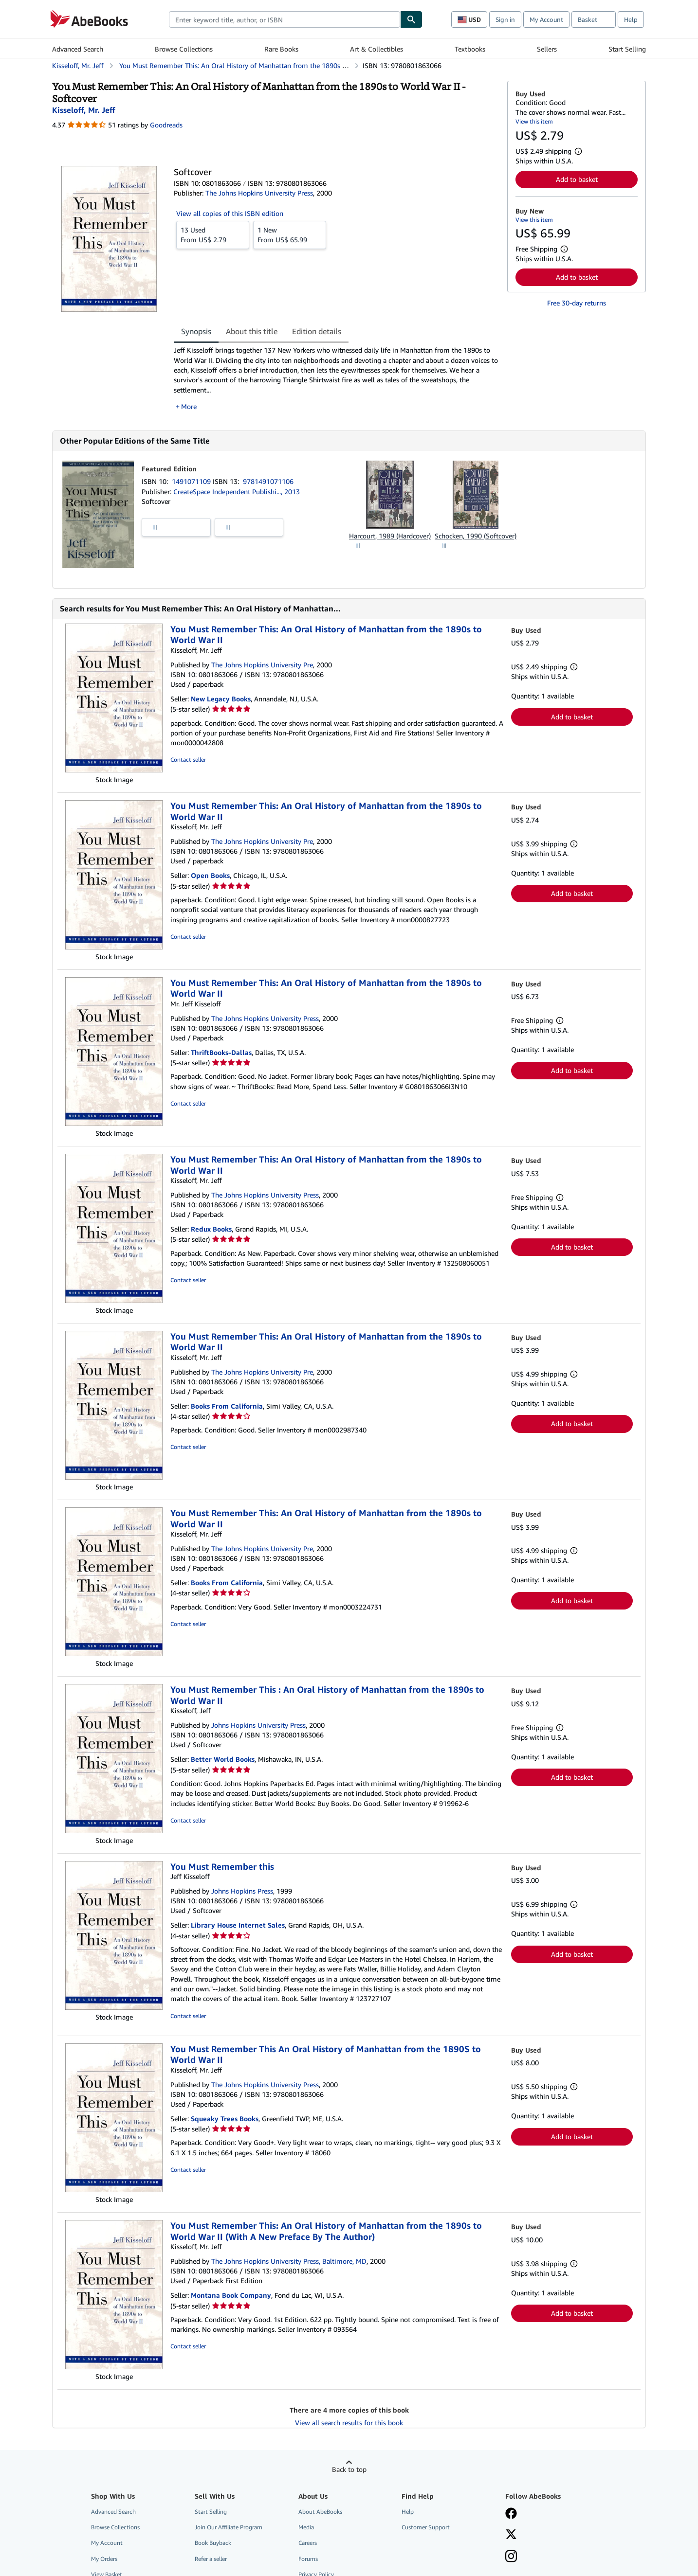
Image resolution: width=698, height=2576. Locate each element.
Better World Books (223, 1759)
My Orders (104, 2558)
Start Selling (627, 49)
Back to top (349, 2469)
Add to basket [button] (577, 179)
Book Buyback (213, 2542)
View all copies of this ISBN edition (229, 213)
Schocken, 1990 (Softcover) (475, 536)
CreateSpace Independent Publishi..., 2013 (236, 491)
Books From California (227, 1406)
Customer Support (426, 2527)
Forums (308, 2558)
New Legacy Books (221, 699)
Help (631, 19)
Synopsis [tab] (196, 331)
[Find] (411, 19)
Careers (307, 2542)
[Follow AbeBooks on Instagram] (511, 2557)
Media (306, 2527)
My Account (546, 19)
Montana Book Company (231, 2295)
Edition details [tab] (316, 331)
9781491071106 (268, 481)
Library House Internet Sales (238, 1925)
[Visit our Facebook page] (511, 2514)
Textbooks (470, 49)
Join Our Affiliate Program (228, 2527)
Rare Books (281, 49)
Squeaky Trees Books (224, 2118)
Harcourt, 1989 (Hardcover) (390, 536)
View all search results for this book (349, 2422)
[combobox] (284, 19)
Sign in (505, 19)
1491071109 (192, 481)
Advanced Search (77, 49)
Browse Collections (184, 49)
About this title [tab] (251, 331)
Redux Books (211, 1229)
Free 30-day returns (576, 303)
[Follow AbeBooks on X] (511, 2535)
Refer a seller (211, 2558)
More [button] (189, 406)
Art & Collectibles (376, 49)
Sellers (547, 49)
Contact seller (188, 759)
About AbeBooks (320, 2511)
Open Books (210, 875)
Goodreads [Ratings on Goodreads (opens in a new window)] (166, 125)
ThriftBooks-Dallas (221, 1052)
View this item (534, 121)
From (213, 234)
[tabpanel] (336, 378)
